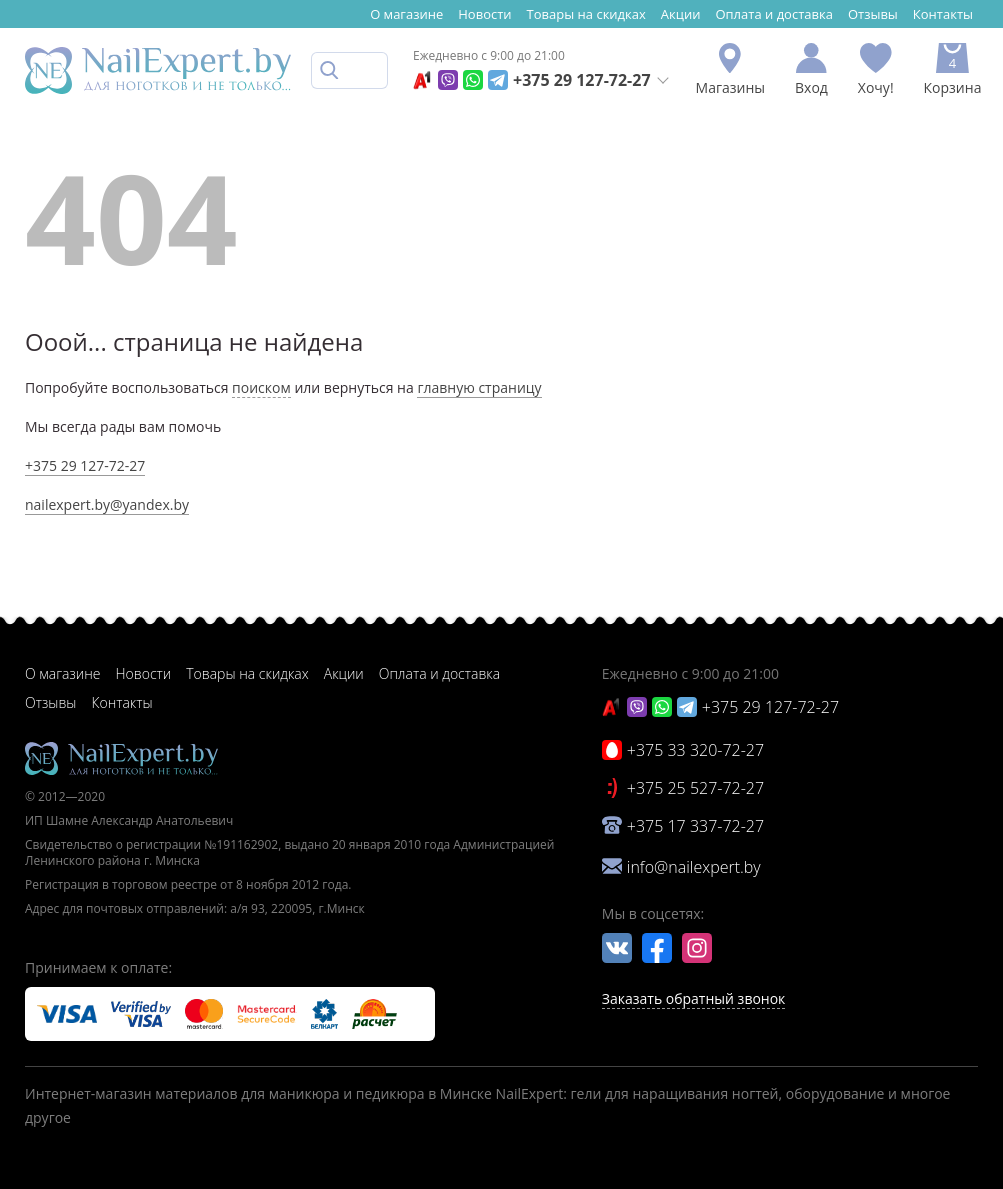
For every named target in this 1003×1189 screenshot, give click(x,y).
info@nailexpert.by (694, 867)
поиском (261, 387)
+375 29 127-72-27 (582, 80)
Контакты (943, 14)
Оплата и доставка (773, 14)
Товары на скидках (586, 14)
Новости (484, 14)
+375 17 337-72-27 (695, 826)
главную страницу (479, 387)
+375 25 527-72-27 (695, 788)
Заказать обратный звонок (694, 998)
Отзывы (873, 14)
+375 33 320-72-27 (695, 750)
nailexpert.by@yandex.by (107, 504)
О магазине (406, 14)
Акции (681, 14)
